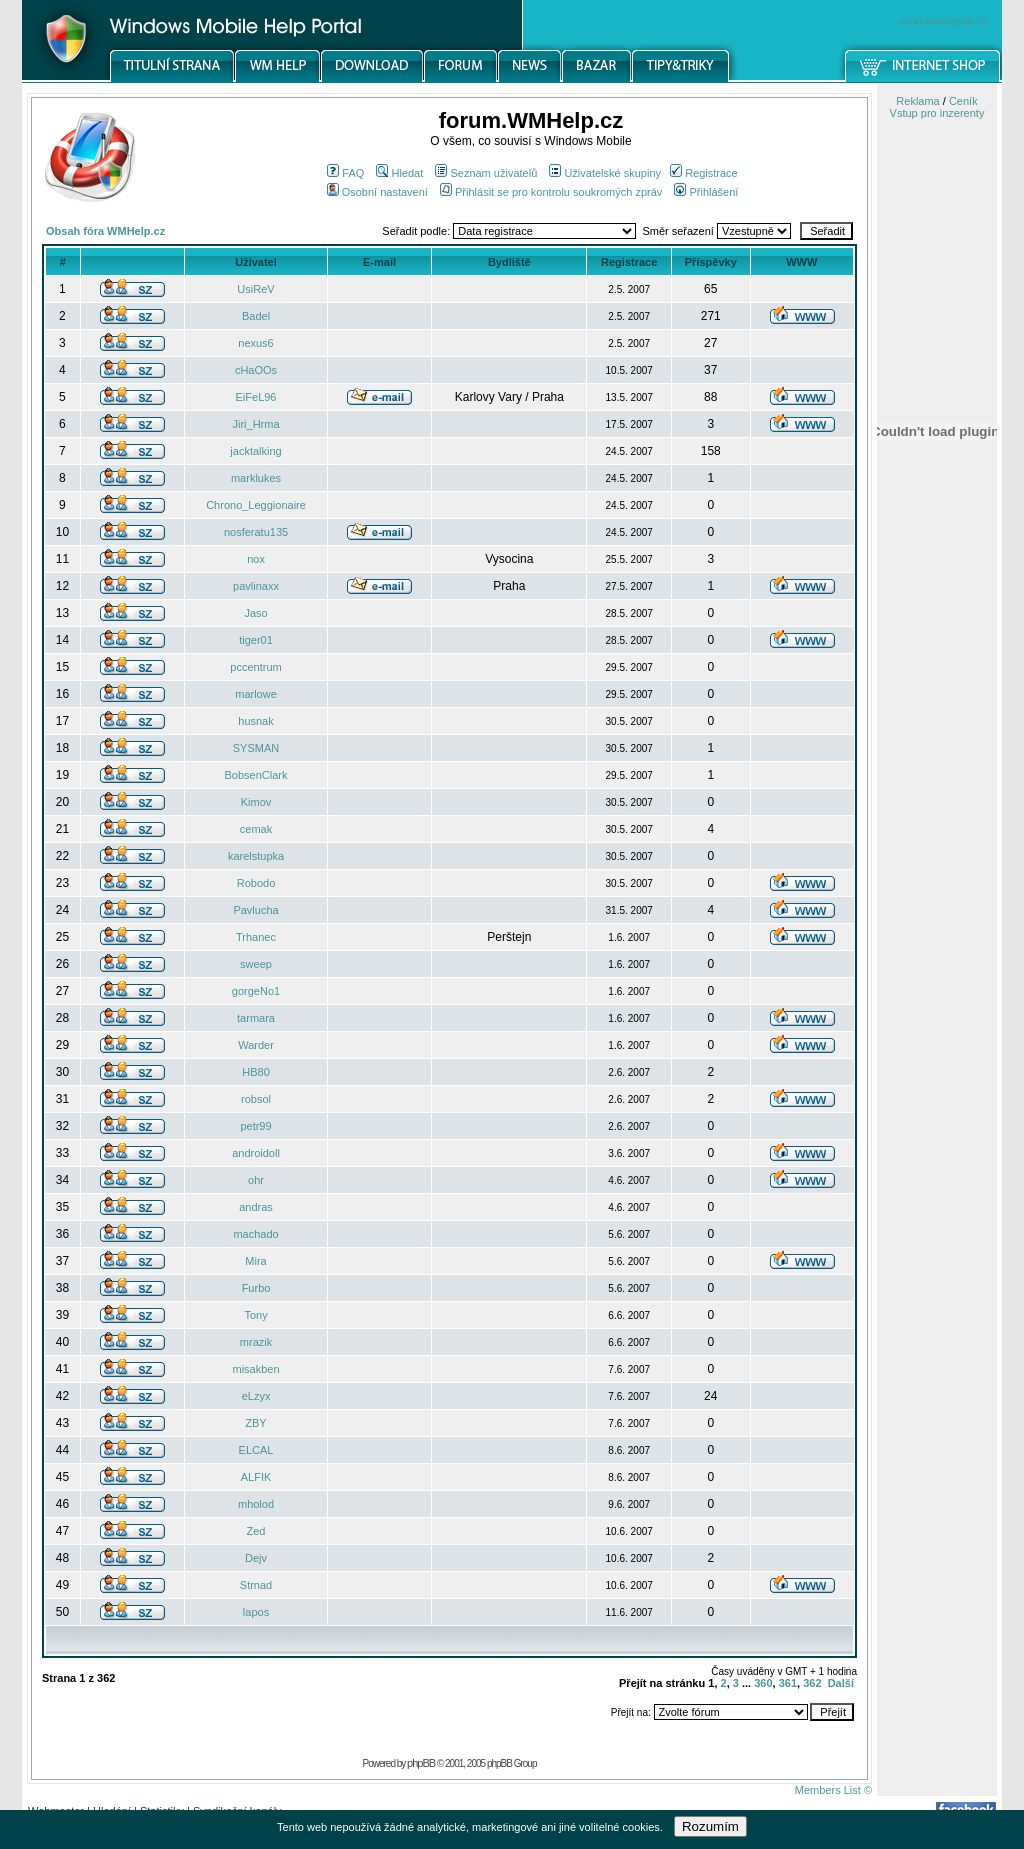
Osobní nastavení (377, 192)
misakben (255, 1369)
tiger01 (256, 640)
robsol (256, 1099)
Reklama (917, 101)
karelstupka (256, 856)
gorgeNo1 (256, 991)
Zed (256, 1531)
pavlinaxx (256, 586)
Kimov (256, 802)
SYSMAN (256, 748)
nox (256, 559)
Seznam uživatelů (486, 173)
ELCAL (256, 1450)
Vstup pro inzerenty (937, 113)
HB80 (256, 1072)
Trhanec (256, 937)
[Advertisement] (937, 1043)
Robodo (256, 883)
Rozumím (710, 1826)
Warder (256, 1045)
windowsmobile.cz (943, 21)
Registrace (704, 173)
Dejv (256, 1558)
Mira (255, 1261)
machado (255, 1234)
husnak (255, 721)
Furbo (256, 1288)
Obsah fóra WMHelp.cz (105, 231)
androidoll (256, 1153)
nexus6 (255, 343)
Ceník (963, 101)
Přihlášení (706, 192)
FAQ (345, 173)
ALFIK (256, 1477)
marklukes (256, 478)
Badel (256, 316)
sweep (256, 964)
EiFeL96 (256, 397)
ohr (256, 1180)
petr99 (255, 1126)
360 (763, 1683)
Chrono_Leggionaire (256, 505)
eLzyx (256, 1396)
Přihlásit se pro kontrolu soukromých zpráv (551, 192)
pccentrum (255, 667)
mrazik (256, 1342)
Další (841, 1683)
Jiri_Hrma (255, 424)
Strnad (256, 1585)
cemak (256, 829)
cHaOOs (256, 370)
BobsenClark (256, 775)
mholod (256, 1504)
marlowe (256, 694)
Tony (255, 1315)
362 (812, 1683)
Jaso (255, 613)
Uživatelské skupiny (605, 173)
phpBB (421, 1763)
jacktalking (255, 451)
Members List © (833, 1790)
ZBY (255, 1423)
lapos (256, 1612)
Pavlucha (255, 910)
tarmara (256, 1018)
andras (256, 1207)
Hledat (399, 173)
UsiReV (255, 289)
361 (788, 1683)
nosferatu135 (256, 532)
